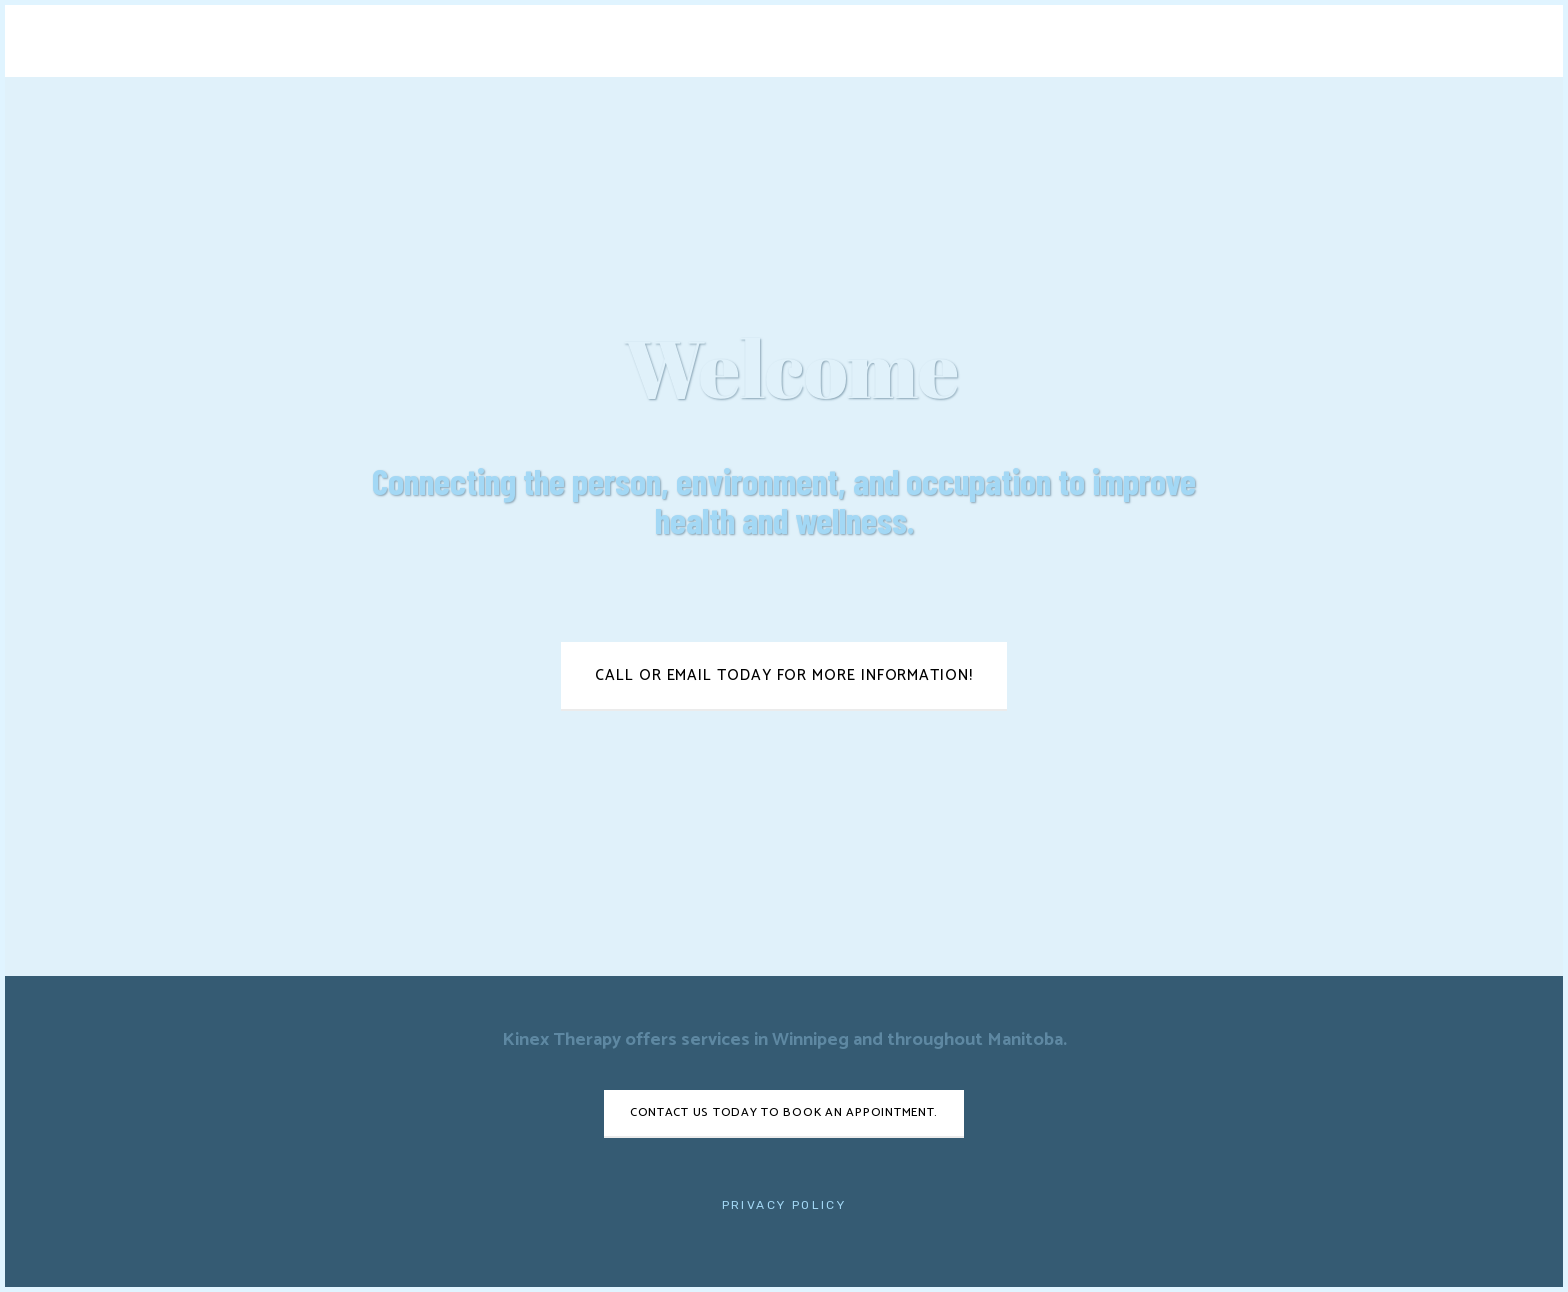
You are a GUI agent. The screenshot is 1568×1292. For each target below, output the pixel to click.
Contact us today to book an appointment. (784, 1113)
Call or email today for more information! (784, 675)
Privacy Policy (784, 1205)
